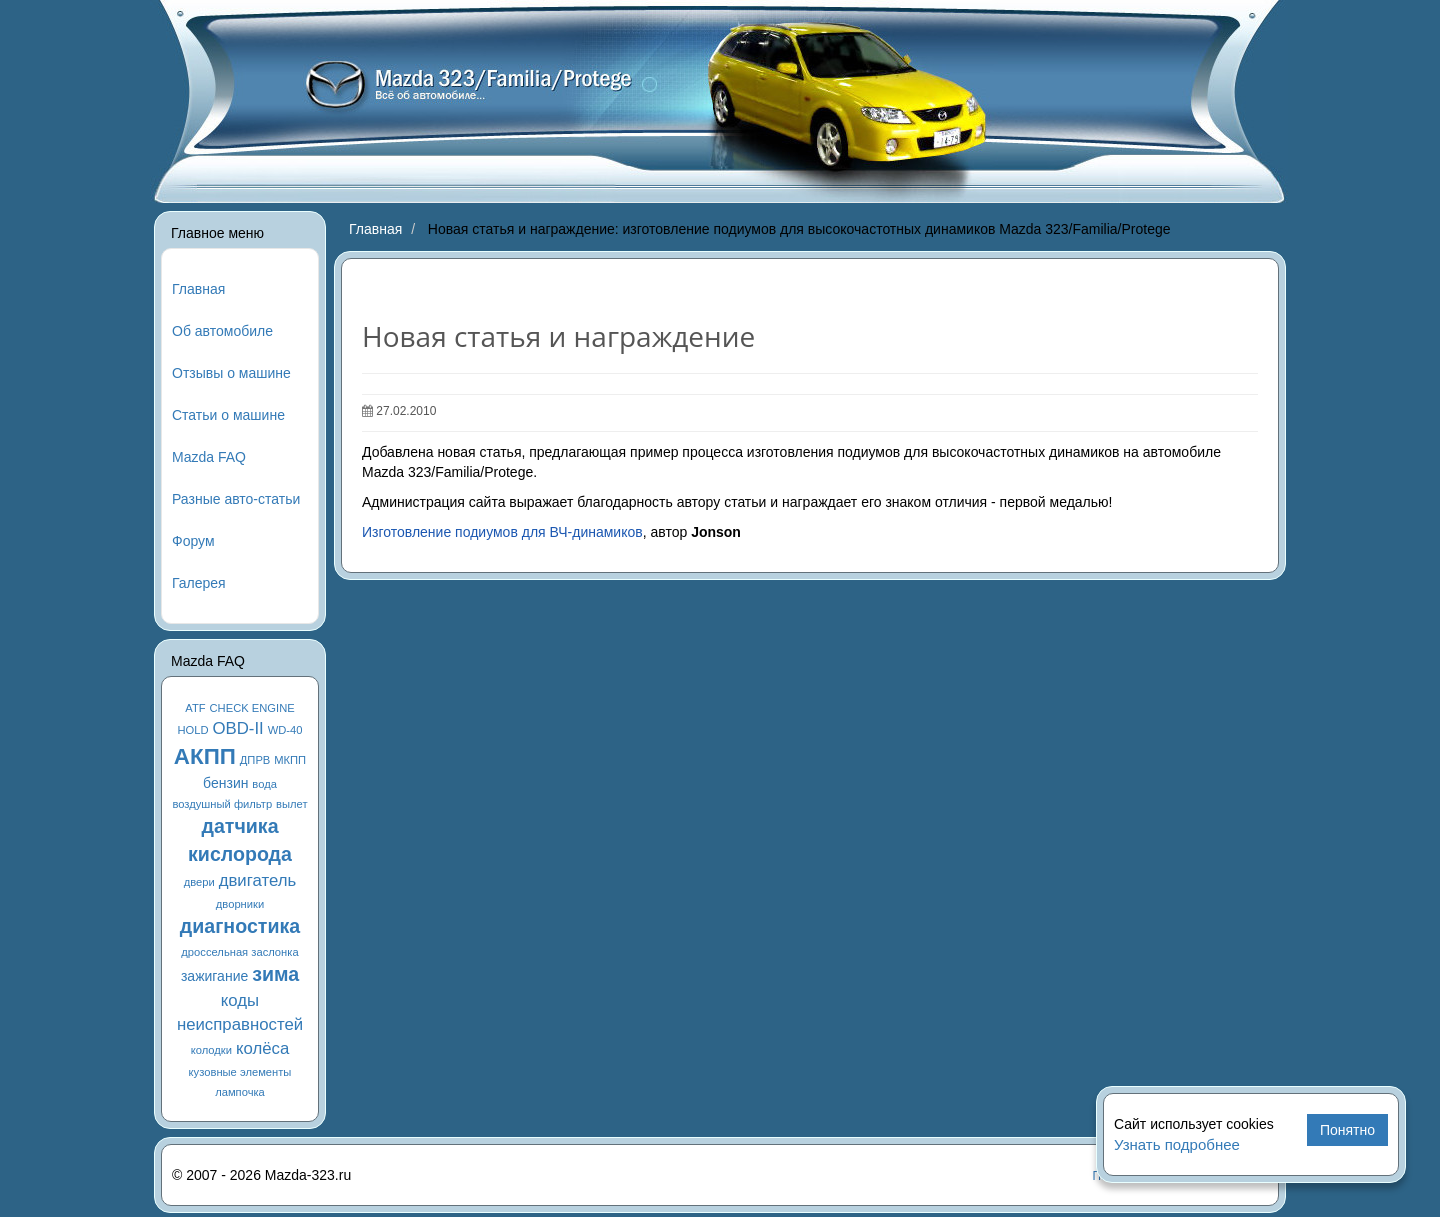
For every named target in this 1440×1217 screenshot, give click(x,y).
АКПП (205, 756)
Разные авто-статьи (236, 499)
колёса (262, 1048)
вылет (292, 804)
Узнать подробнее (1177, 1144)
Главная (198, 289)
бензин (225, 783)
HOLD (193, 730)
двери (199, 882)
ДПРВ (255, 760)
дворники (240, 904)
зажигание (214, 976)
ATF (195, 708)
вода (264, 784)
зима (275, 974)
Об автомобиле (222, 331)
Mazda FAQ (209, 457)
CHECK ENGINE (252, 708)
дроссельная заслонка (239, 952)
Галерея (199, 583)
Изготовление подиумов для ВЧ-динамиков (502, 532)
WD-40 (285, 730)
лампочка (240, 1092)
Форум (193, 541)
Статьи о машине (228, 415)
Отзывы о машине (231, 373)
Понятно (1347, 1130)
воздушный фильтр (222, 804)
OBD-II (238, 728)
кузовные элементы (240, 1072)
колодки (211, 1050)
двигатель (258, 880)
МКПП (290, 760)
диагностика (240, 926)
